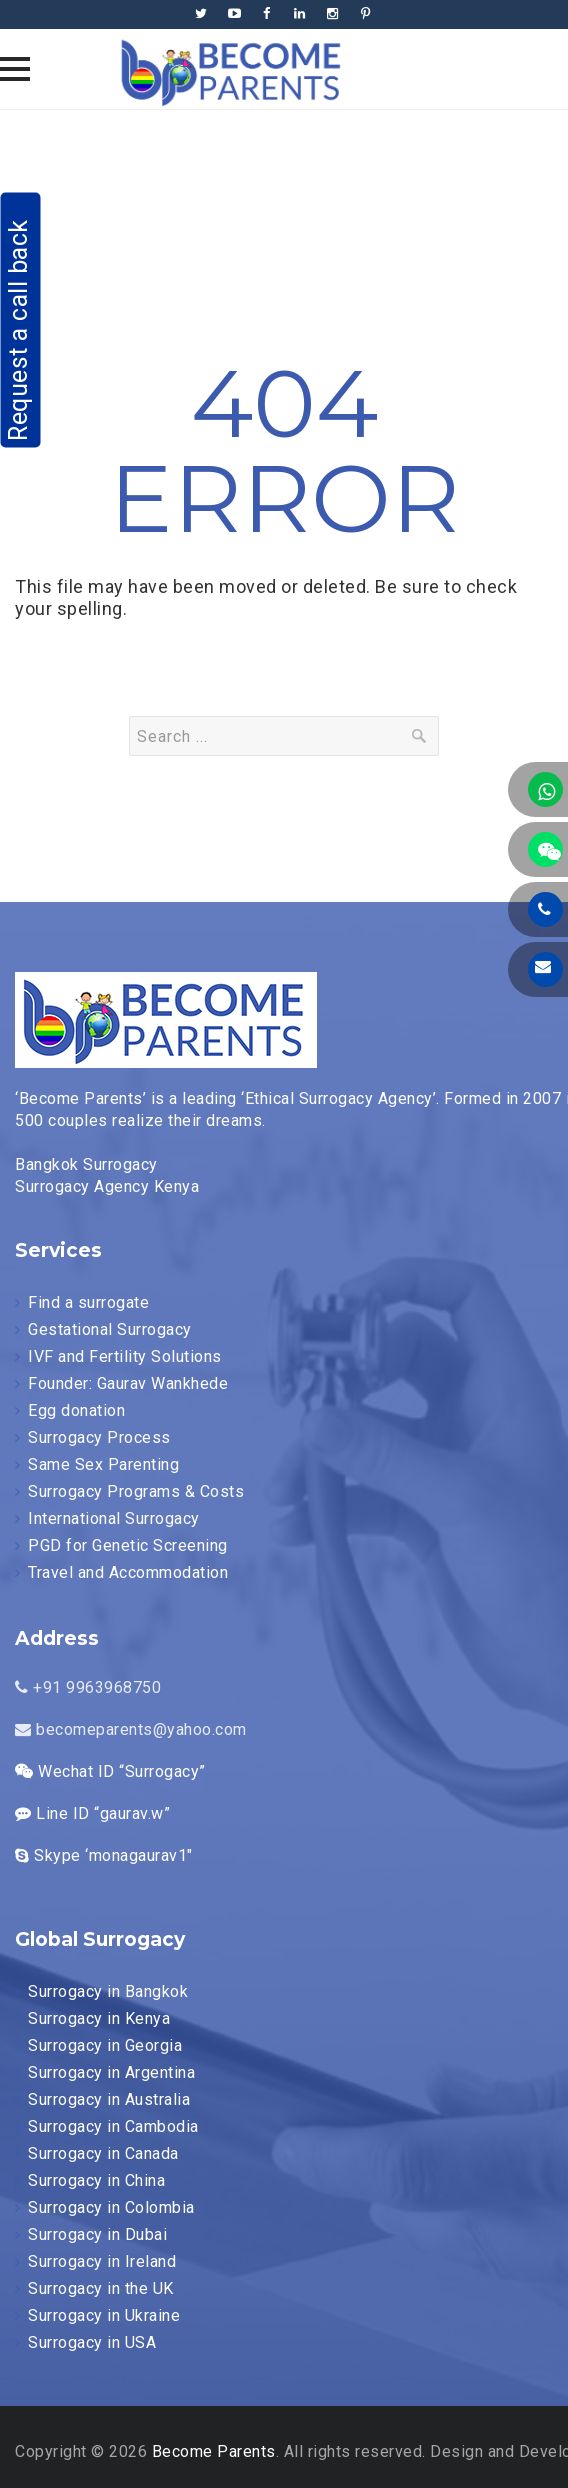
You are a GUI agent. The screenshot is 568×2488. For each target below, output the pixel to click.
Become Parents (214, 2451)
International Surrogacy (114, 1518)
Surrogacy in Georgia (105, 2045)
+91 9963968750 (88, 1687)
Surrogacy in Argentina (111, 2072)
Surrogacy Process (99, 1437)
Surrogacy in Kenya (99, 2018)
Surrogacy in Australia (109, 2099)
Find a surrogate (88, 1302)
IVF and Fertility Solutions (125, 1356)
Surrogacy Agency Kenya (107, 1186)
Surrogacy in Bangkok (108, 1991)
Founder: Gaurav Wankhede (128, 1383)
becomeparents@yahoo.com (131, 1729)
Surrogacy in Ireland (102, 2261)
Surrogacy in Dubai (97, 2234)
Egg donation (76, 1410)
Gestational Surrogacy (110, 1329)
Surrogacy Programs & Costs (136, 1491)
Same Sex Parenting (103, 1464)
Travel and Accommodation (128, 1572)
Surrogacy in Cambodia (113, 2126)
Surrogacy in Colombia (111, 2207)
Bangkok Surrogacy (86, 1164)
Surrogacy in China (96, 2180)
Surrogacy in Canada (103, 2153)
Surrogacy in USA (92, 2342)
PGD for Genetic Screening (128, 1545)
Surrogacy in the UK (101, 2288)
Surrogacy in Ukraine (104, 2315)
